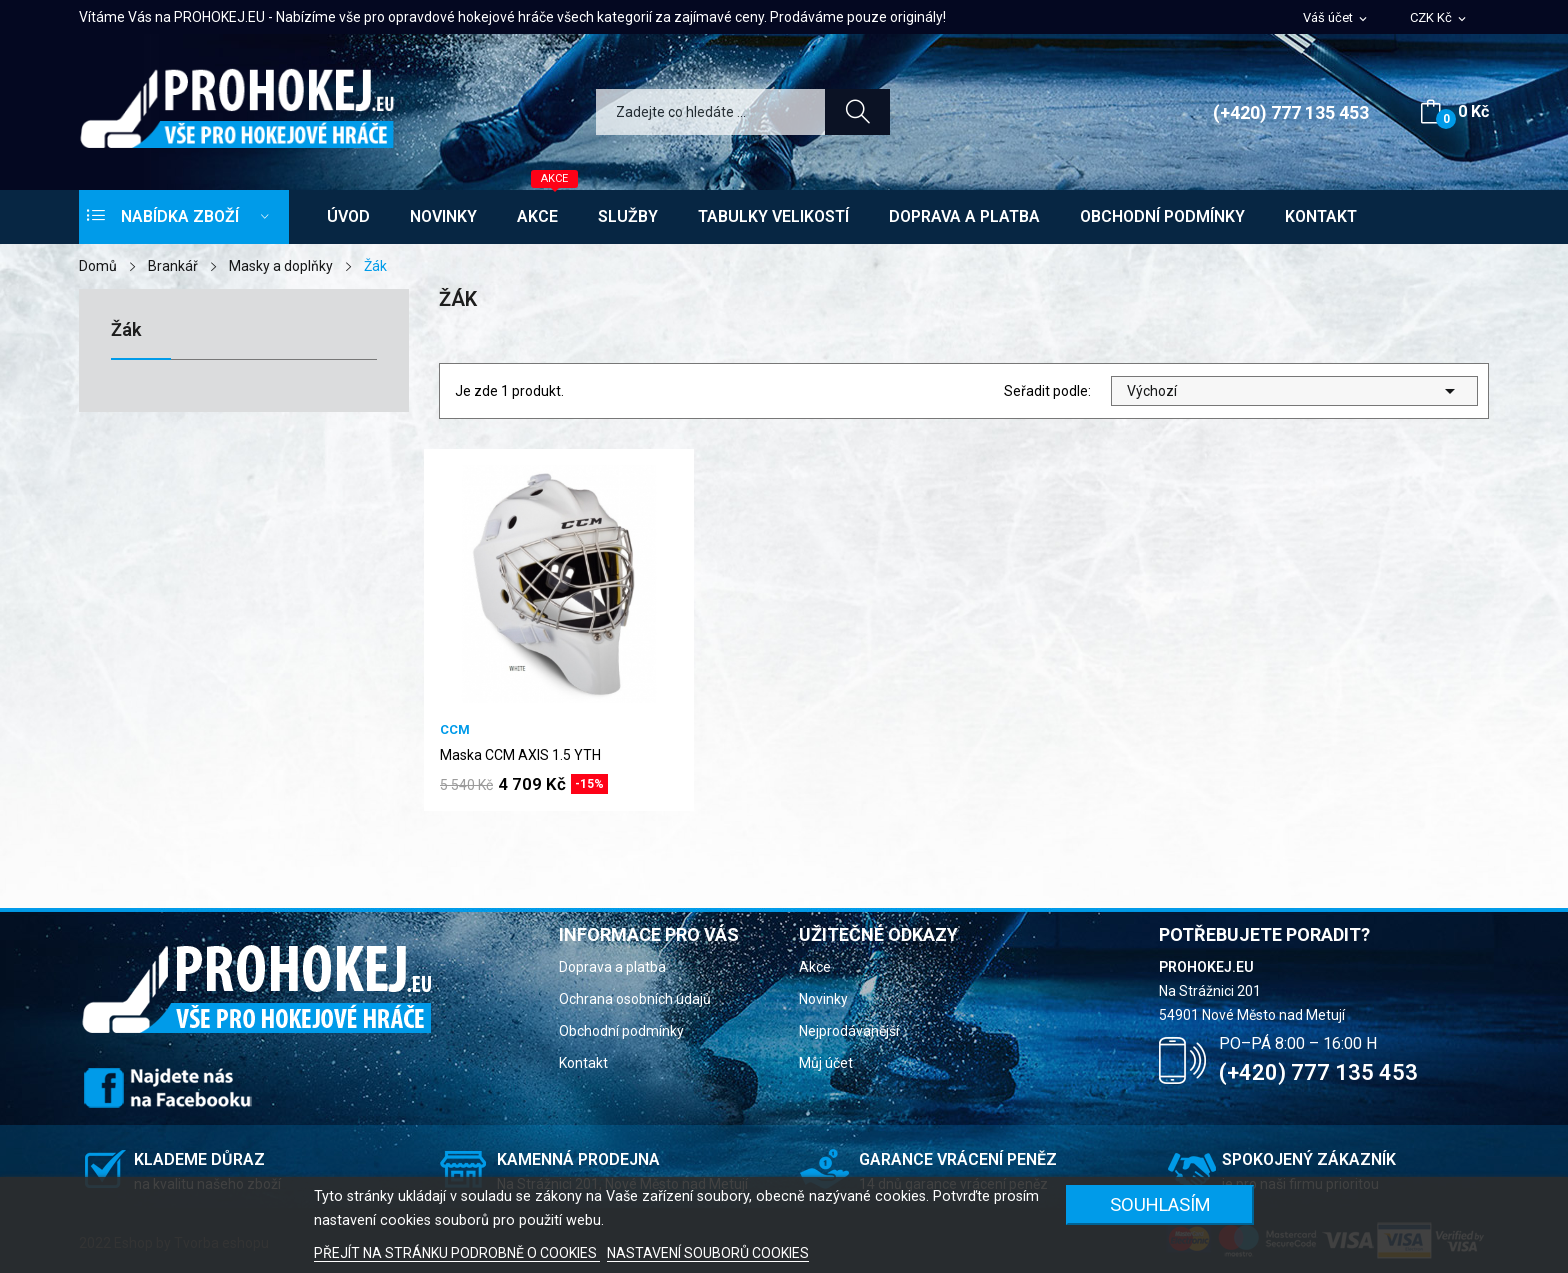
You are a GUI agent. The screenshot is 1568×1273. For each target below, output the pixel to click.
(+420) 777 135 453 (1291, 112)
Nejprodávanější (849, 1031)
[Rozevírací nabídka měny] (1439, 18)
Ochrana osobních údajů (635, 999)
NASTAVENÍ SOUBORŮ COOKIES (708, 1253)
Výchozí (1294, 391)
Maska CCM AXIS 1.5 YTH (520, 755)
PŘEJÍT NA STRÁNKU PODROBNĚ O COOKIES (457, 1253)
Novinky (823, 999)
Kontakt (583, 1063)
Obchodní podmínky (621, 1031)
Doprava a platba (612, 967)
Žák (126, 330)
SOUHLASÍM (1160, 1204)
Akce (815, 967)
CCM (455, 729)
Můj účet (826, 1063)
